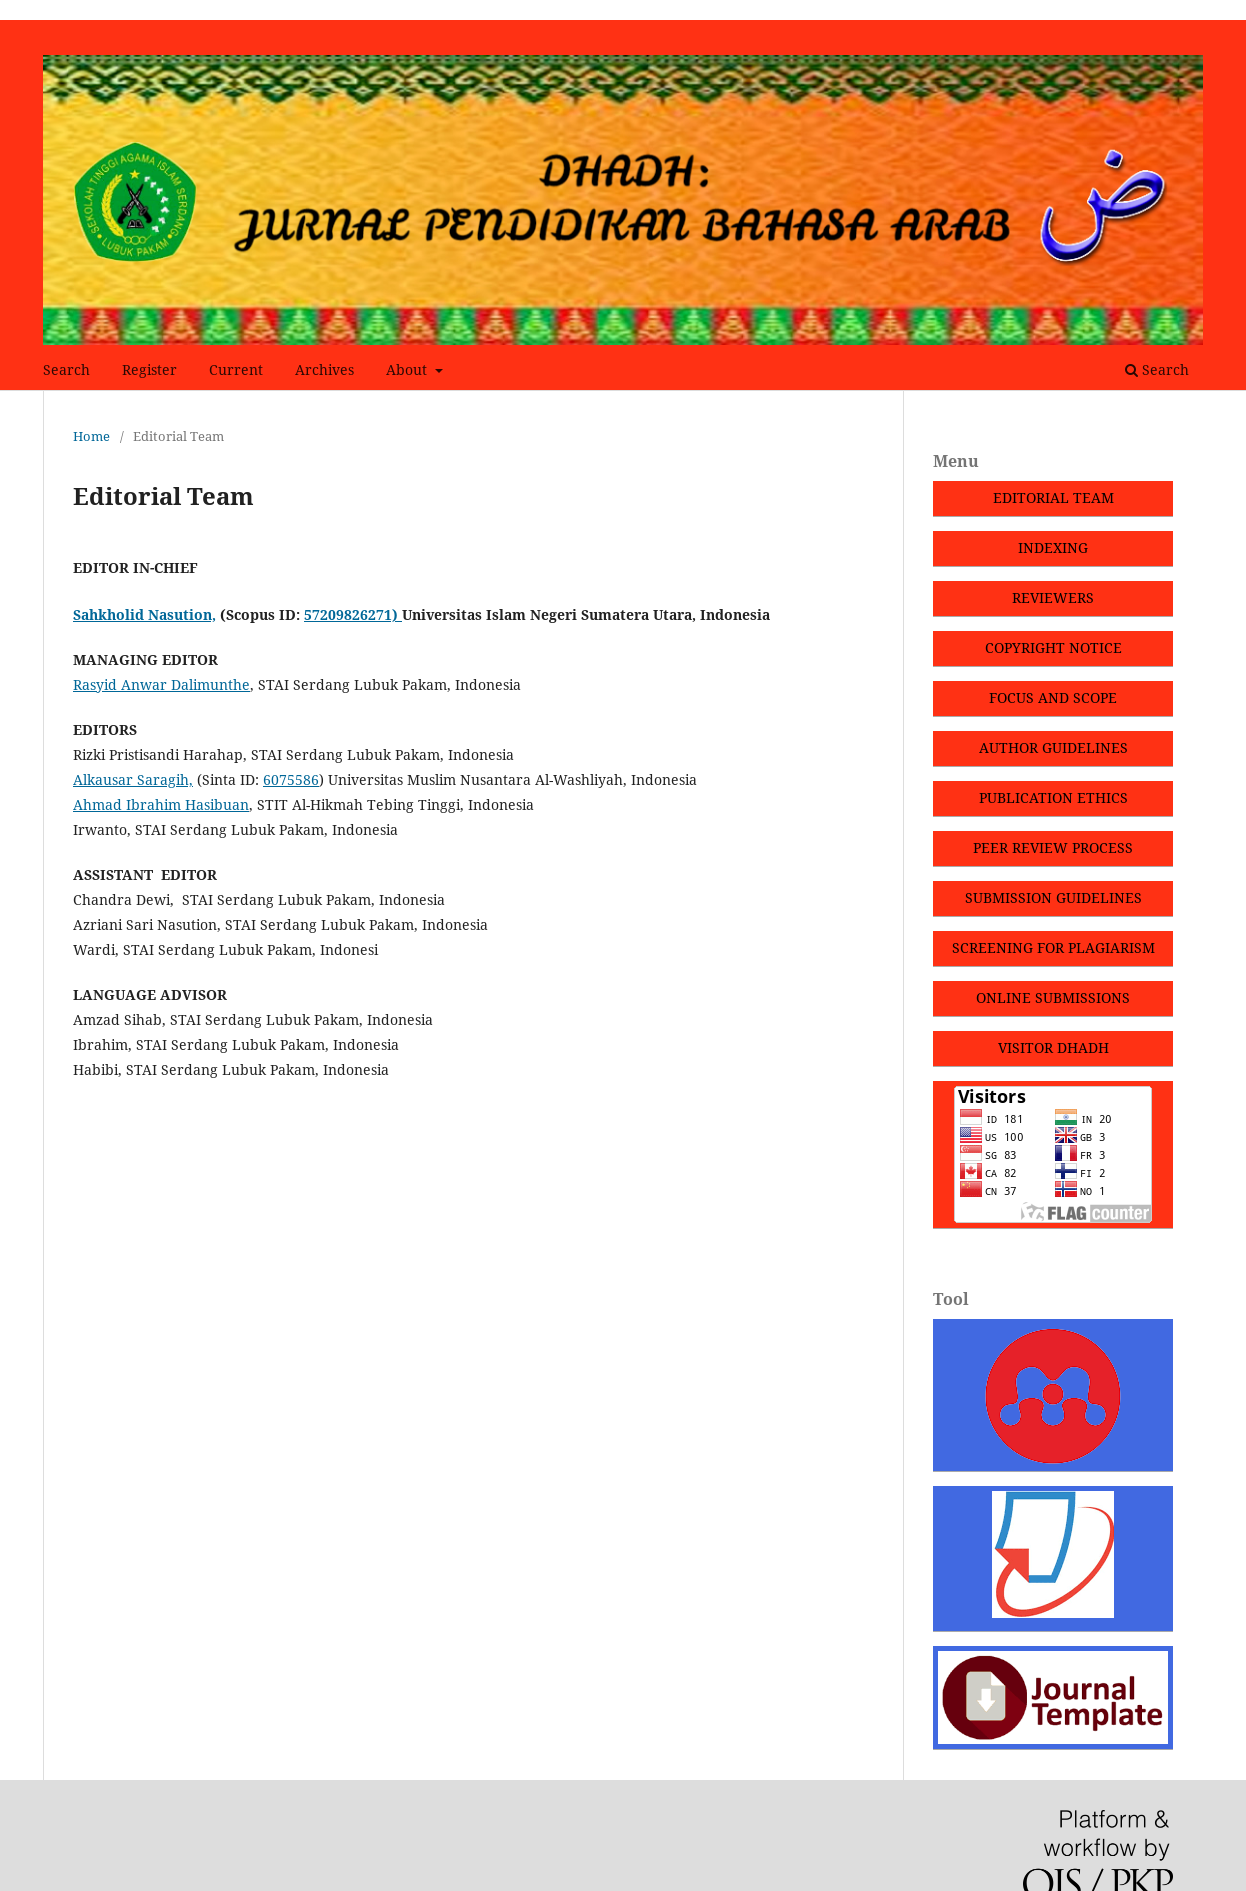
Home (91, 436)
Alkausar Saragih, (133, 779)
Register (149, 369)
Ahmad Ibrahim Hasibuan (161, 804)
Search (66, 369)
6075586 (291, 779)
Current (236, 369)
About (408, 369)
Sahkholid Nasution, (144, 614)
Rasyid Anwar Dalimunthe (161, 684)
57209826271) (353, 614)
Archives (324, 369)
